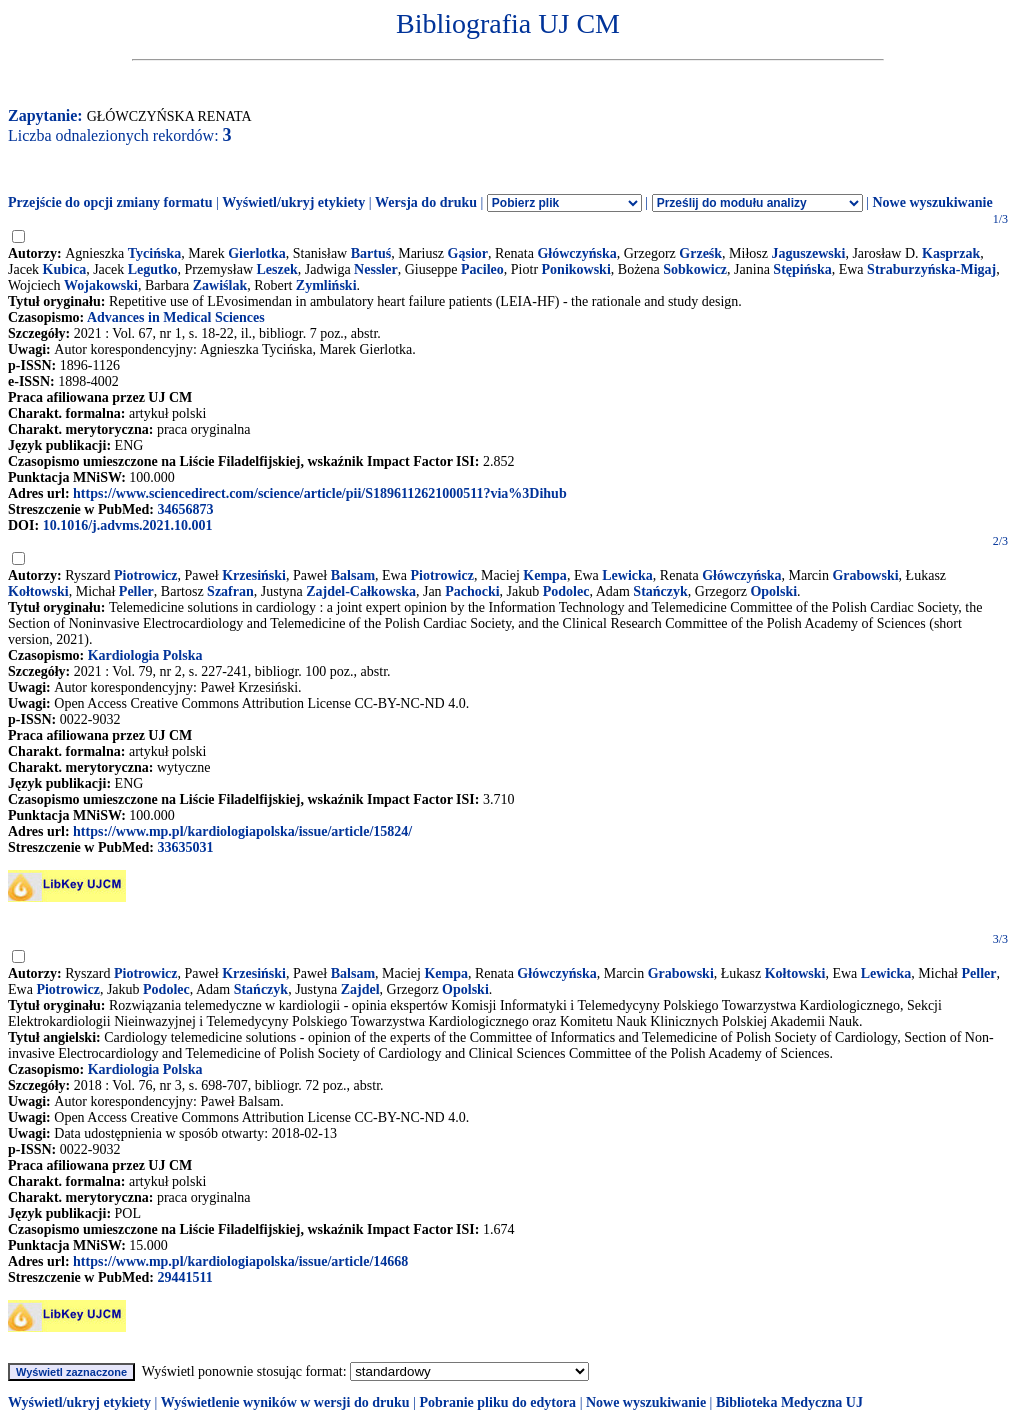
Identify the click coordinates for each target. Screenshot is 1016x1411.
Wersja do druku (426, 202)
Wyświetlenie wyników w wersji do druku (285, 1402)
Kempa (545, 575)
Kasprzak (951, 253)
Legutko (153, 269)
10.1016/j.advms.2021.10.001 (128, 525)
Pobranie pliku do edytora (497, 1402)
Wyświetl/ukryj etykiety (293, 202)
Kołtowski (38, 591)
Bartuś (371, 253)
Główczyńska (576, 253)
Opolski (773, 591)
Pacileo (482, 269)
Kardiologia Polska (145, 655)
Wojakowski (101, 285)
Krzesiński (254, 575)
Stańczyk (660, 591)
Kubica (65, 269)
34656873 (185, 509)
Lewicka (627, 575)
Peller (136, 591)
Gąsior (468, 253)
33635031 (185, 847)
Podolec (566, 591)
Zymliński (326, 285)
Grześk (700, 253)
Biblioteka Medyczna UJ (789, 1402)
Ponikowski (576, 269)
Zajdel (360, 989)
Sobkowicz (695, 269)
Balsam (353, 575)
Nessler (376, 269)
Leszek (277, 269)
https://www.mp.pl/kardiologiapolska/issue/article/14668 (240, 1261)
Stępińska (802, 269)
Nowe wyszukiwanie (932, 202)
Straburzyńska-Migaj (931, 269)
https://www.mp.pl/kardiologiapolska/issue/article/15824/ (242, 831)
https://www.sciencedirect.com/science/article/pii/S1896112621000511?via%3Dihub (320, 493)
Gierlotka (257, 253)
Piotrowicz (146, 575)
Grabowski (865, 575)
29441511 (184, 1277)
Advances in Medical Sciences (176, 317)
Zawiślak (220, 285)
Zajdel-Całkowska (361, 591)
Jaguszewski (808, 253)
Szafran (230, 591)
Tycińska (154, 253)
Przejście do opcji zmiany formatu (110, 202)
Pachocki (472, 591)
